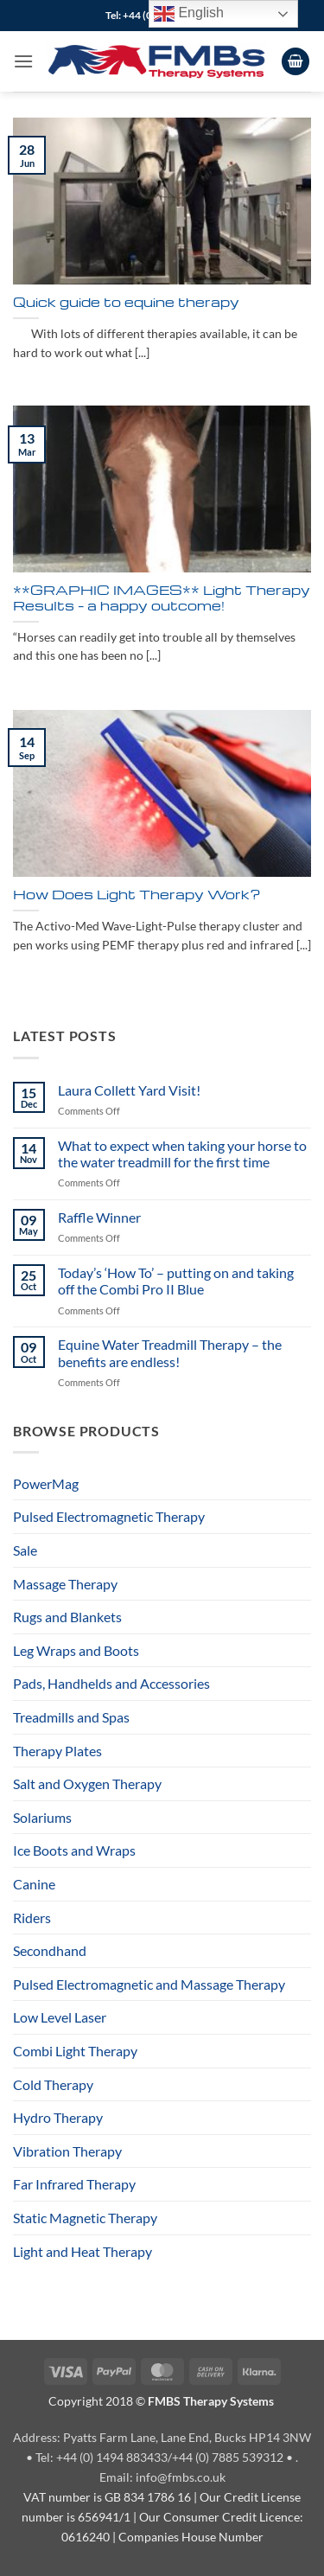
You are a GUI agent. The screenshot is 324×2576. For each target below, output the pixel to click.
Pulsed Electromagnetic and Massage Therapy (149, 1984)
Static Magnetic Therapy (85, 2217)
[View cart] (295, 62)
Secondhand (49, 1950)
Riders (32, 1917)
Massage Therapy (65, 1584)
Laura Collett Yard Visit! (129, 1090)
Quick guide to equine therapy (126, 302)
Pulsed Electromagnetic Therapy (109, 1516)
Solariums (42, 1817)
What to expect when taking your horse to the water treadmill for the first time (182, 1153)
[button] (23, 61)
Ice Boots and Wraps (74, 1850)
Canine (34, 1884)
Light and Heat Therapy (82, 2251)
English (189, 13)
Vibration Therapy (67, 2151)
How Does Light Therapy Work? (137, 895)
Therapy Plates (57, 1750)
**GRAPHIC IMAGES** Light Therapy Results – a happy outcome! (161, 598)
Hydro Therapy (58, 2117)
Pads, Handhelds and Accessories (111, 1683)
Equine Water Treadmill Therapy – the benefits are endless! (170, 1352)
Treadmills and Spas (71, 1717)
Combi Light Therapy (75, 2050)
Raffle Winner (99, 1217)
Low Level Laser (59, 2017)
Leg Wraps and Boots (76, 1650)
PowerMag (46, 1483)
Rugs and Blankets (67, 1616)
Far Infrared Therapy (74, 2184)
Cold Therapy (53, 2084)
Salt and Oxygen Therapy (87, 1783)
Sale (25, 1550)
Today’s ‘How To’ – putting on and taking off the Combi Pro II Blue (176, 1280)
